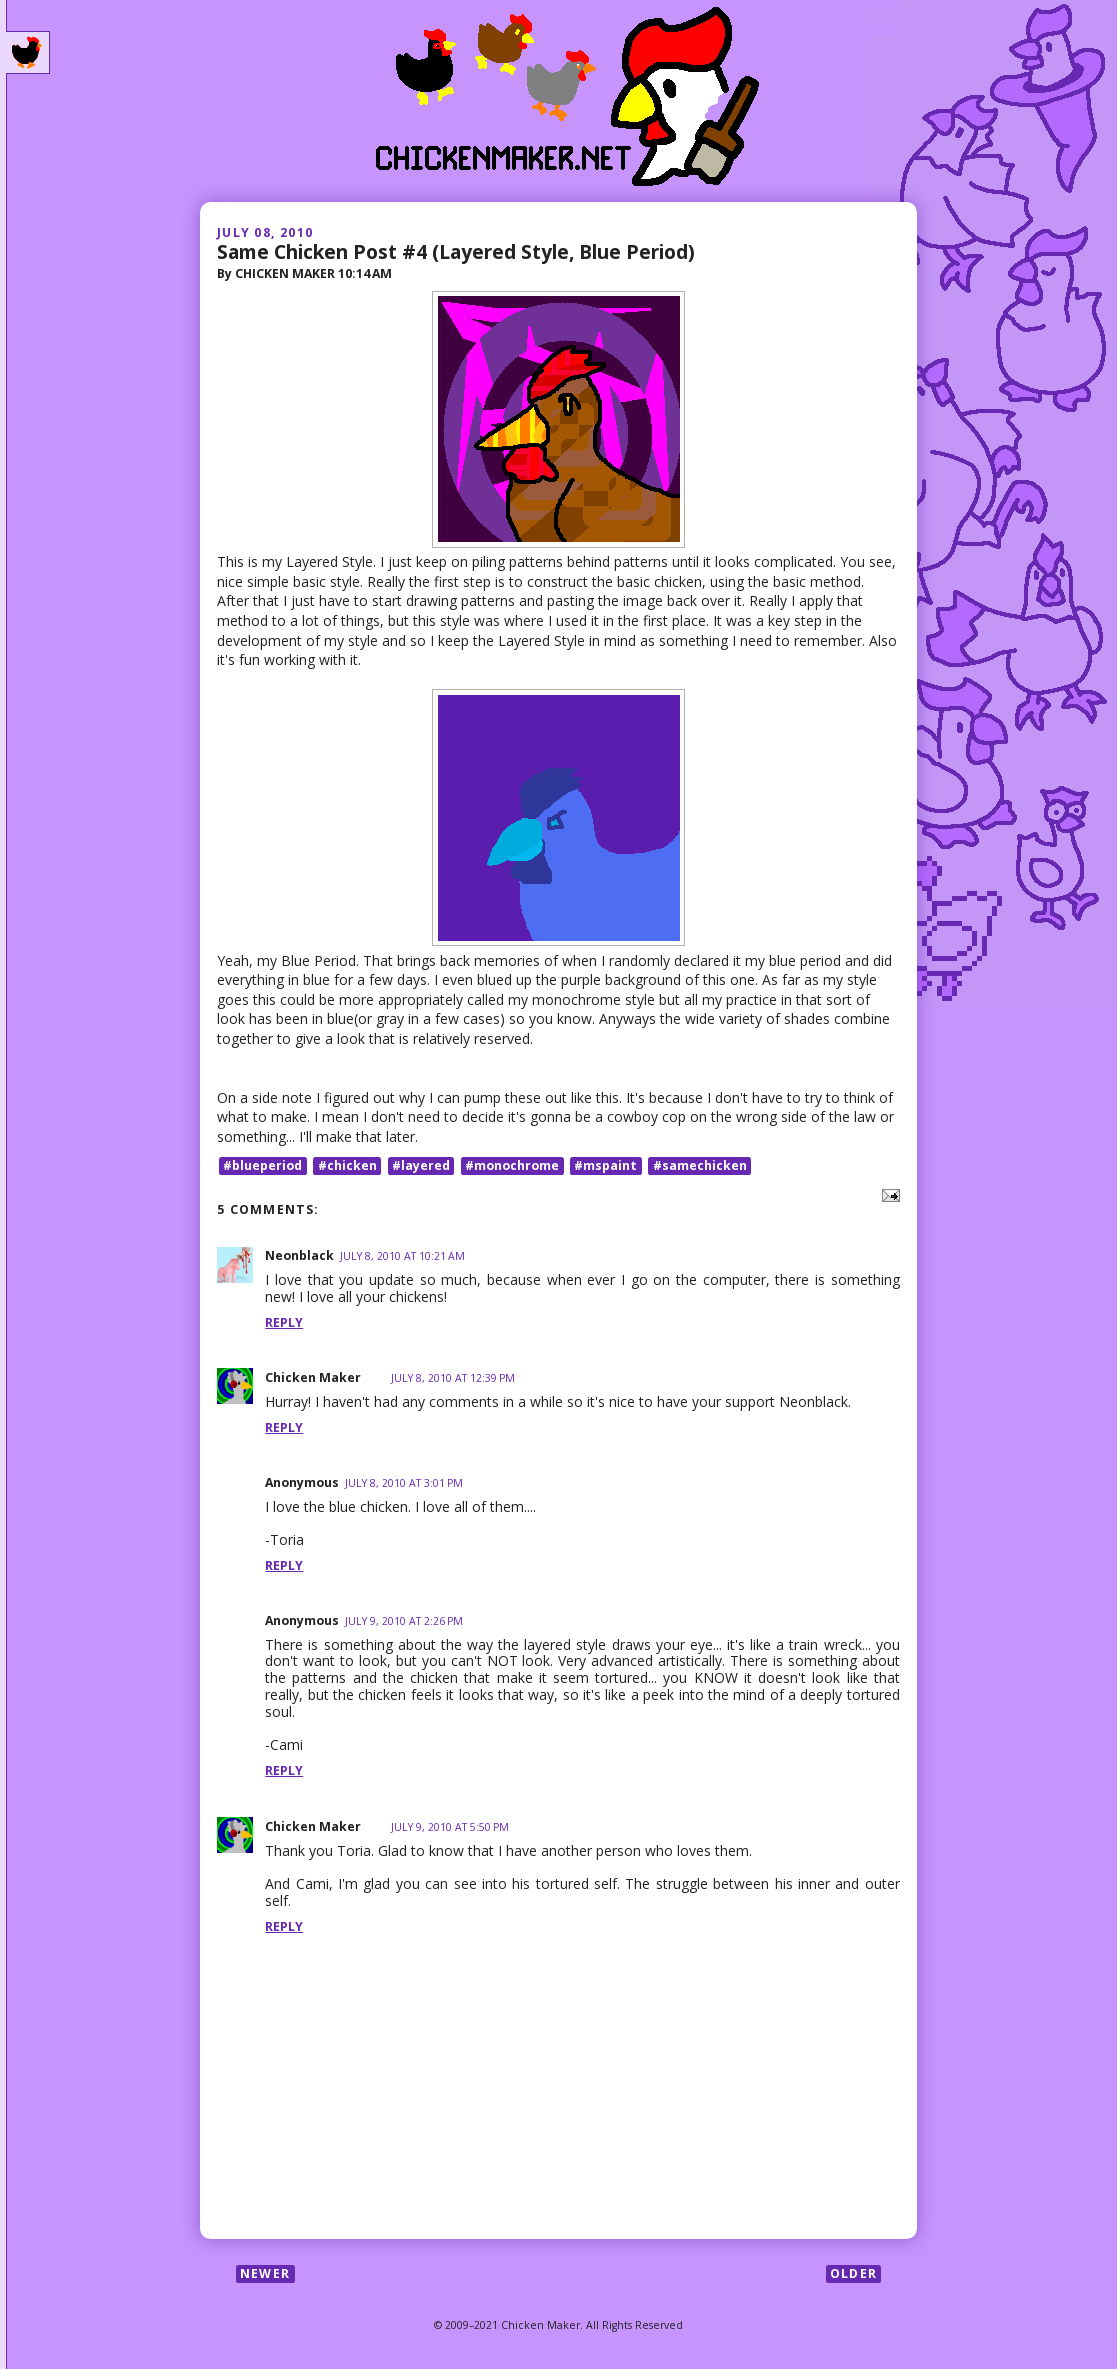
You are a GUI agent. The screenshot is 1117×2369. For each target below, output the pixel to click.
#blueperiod (262, 1165)
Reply (284, 1322)
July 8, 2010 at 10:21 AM (402, 1256)
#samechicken (700, 1165)
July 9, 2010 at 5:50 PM (450, 1827)
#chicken (347, 1165)
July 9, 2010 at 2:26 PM (404, 1621)
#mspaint (605, 1165)
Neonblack (299, 1255)
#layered (421, 1165)
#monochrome (512, 1165)
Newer (265, 2273)
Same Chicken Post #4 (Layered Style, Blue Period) (456, 251)
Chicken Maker (313, 1377)
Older (853, 2273)
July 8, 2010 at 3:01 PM (404, 1483)
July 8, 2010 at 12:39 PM (453, 1378)
